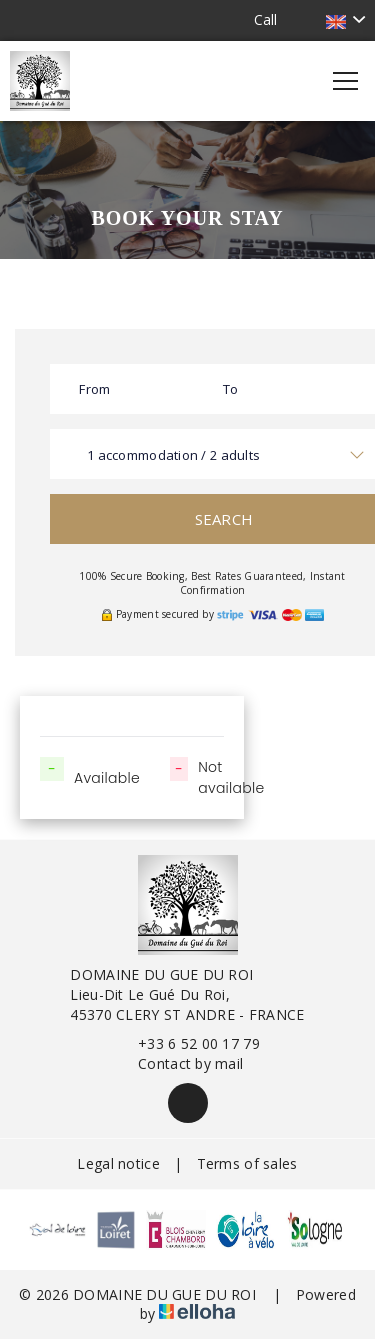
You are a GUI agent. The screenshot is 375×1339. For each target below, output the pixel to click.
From (94, 389)
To (231, 389)
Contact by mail (179, 1063)
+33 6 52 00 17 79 (187, 1043)
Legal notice (118, 1163)
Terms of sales (247, 1163)
